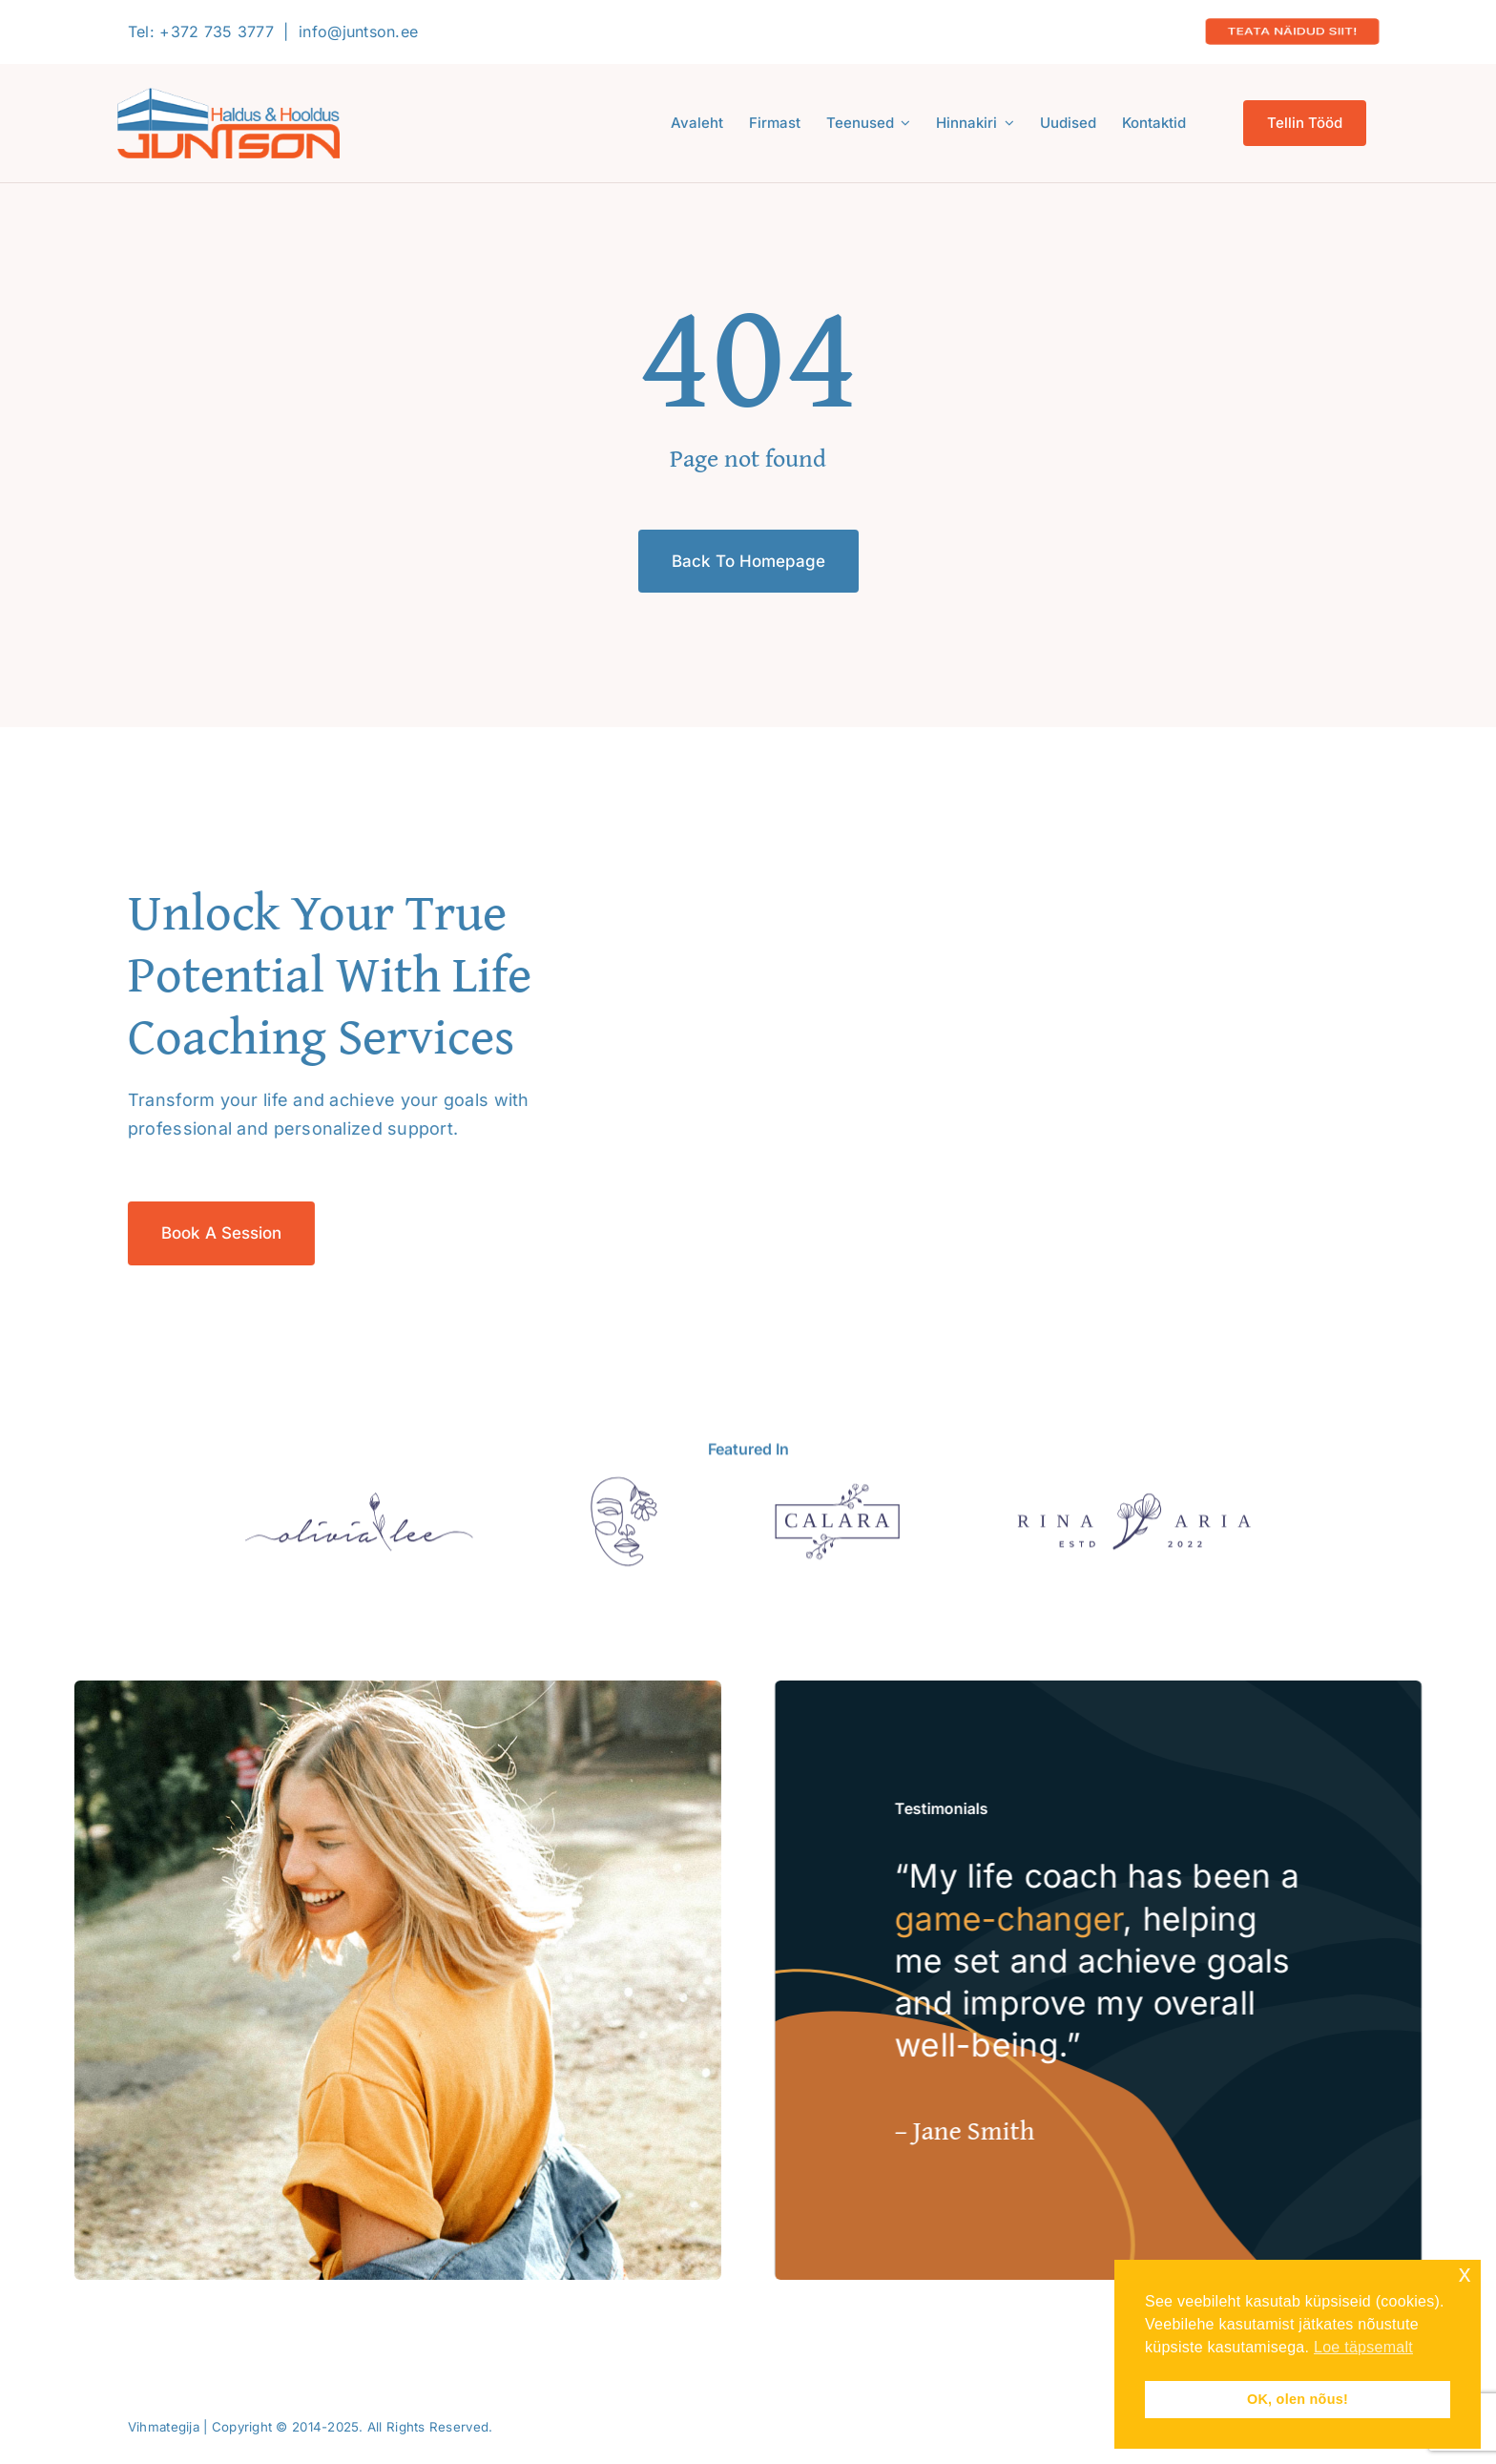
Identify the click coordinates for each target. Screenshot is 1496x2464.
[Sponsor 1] (359, 1507)
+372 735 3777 (216, 31)
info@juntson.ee (358, 31)
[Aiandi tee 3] (624, 1492)
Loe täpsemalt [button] (1363, 2347)
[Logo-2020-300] (228, 96)
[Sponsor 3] (837, 1499)
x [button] (1465, 2274)
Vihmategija (163, 2426)
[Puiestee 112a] (1134, 1508)
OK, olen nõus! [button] (1297, 2399)
